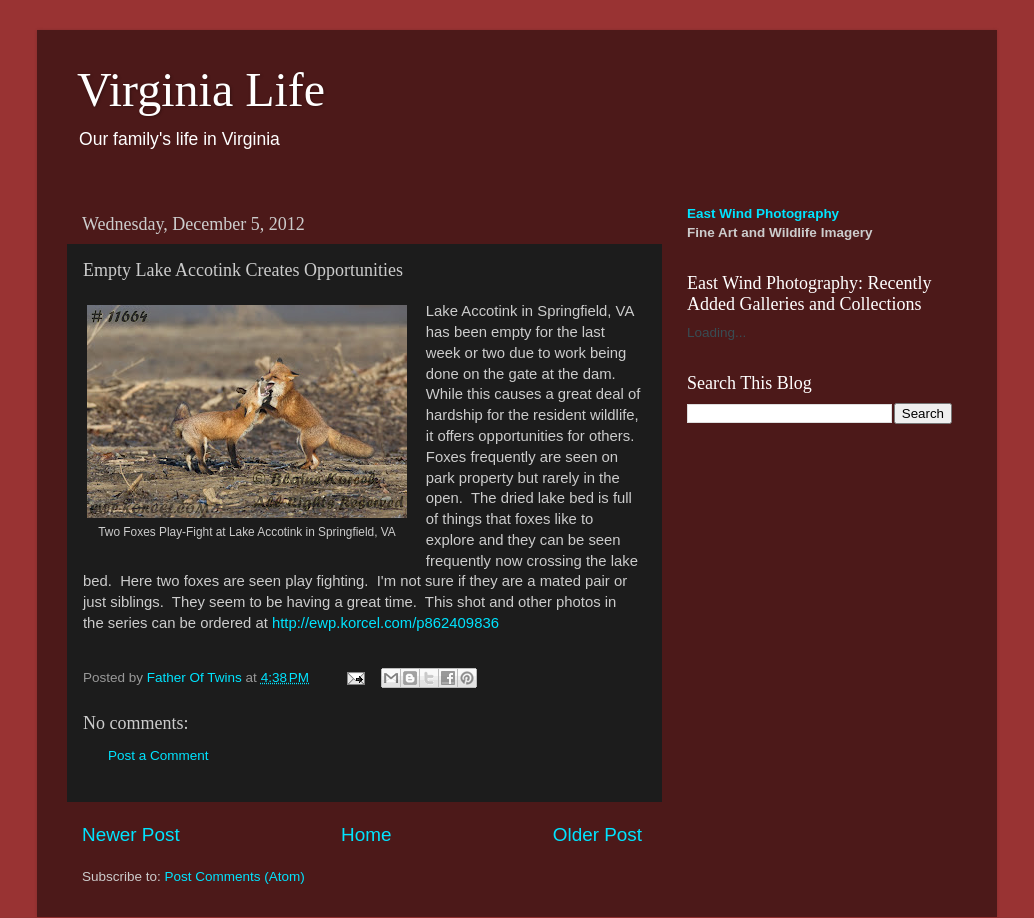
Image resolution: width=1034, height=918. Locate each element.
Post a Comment (158, 755)
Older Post (597, 834)
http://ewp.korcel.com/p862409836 (385, 623)
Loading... (716, 332)
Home (366, 834)
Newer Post (131, 834)
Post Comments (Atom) (235, 876)
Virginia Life (201, 89)
